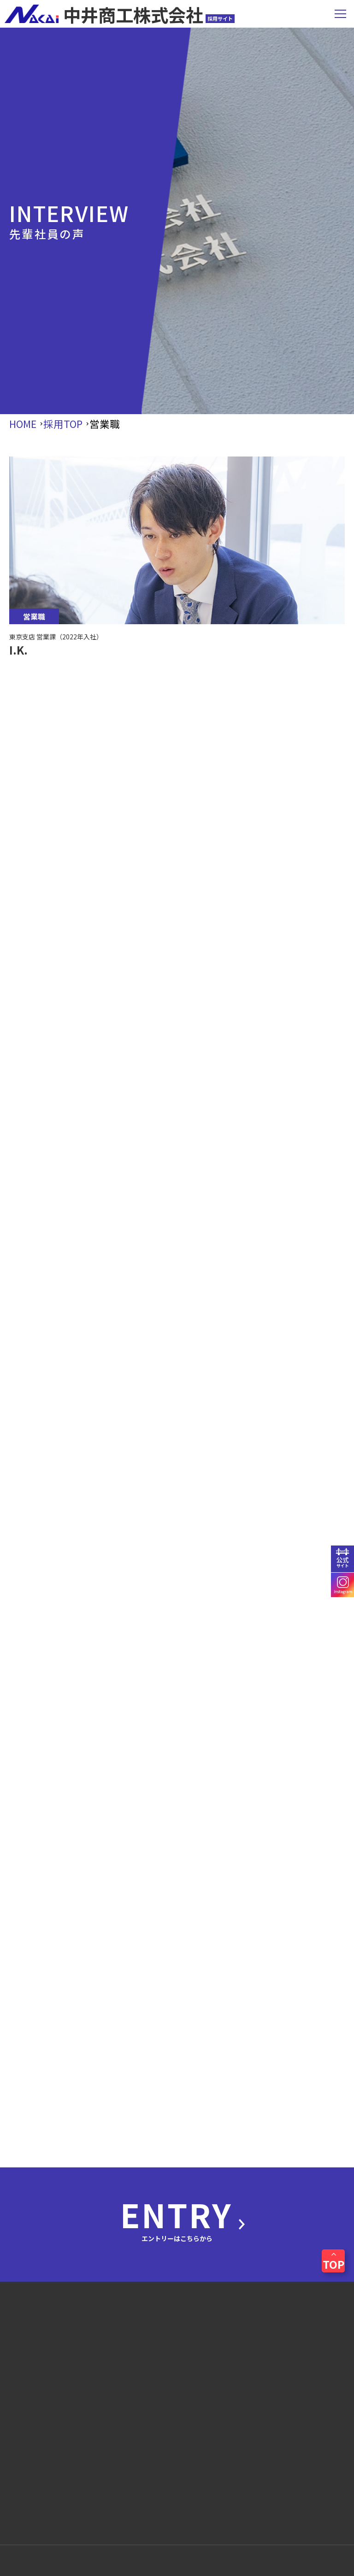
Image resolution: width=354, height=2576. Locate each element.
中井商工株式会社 (120, 14)
